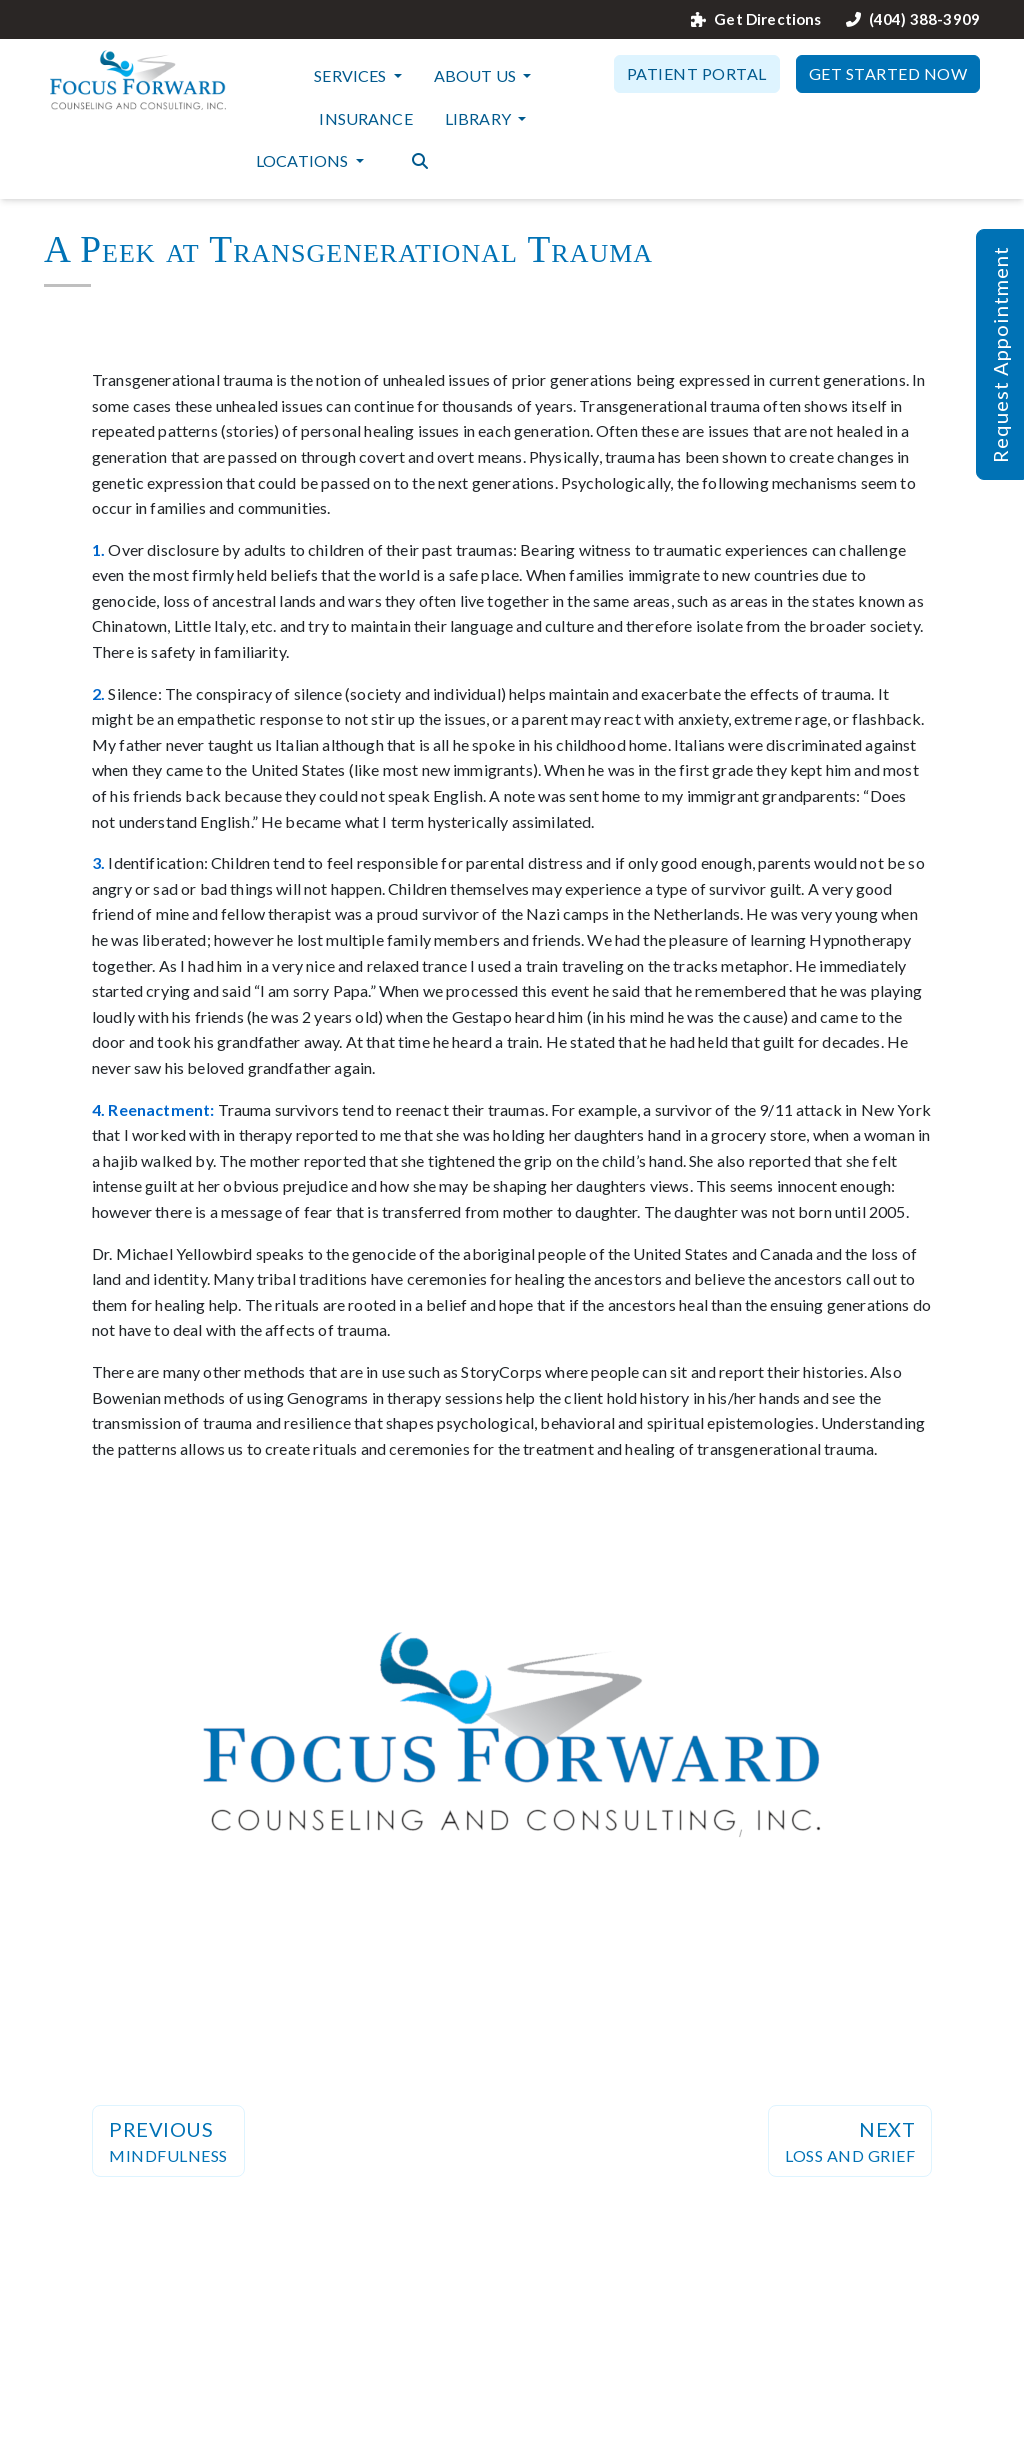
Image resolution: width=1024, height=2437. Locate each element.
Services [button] (351, 75)
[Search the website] (420, 159)
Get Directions (756, 19)
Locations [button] (304, 160)
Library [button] (479, 118)
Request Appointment (1000, 354)
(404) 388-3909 (913, 19)
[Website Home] (138, 80)
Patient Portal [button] (697, 73)
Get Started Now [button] (888, 73)
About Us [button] (476, 75)
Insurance (365, 118)
